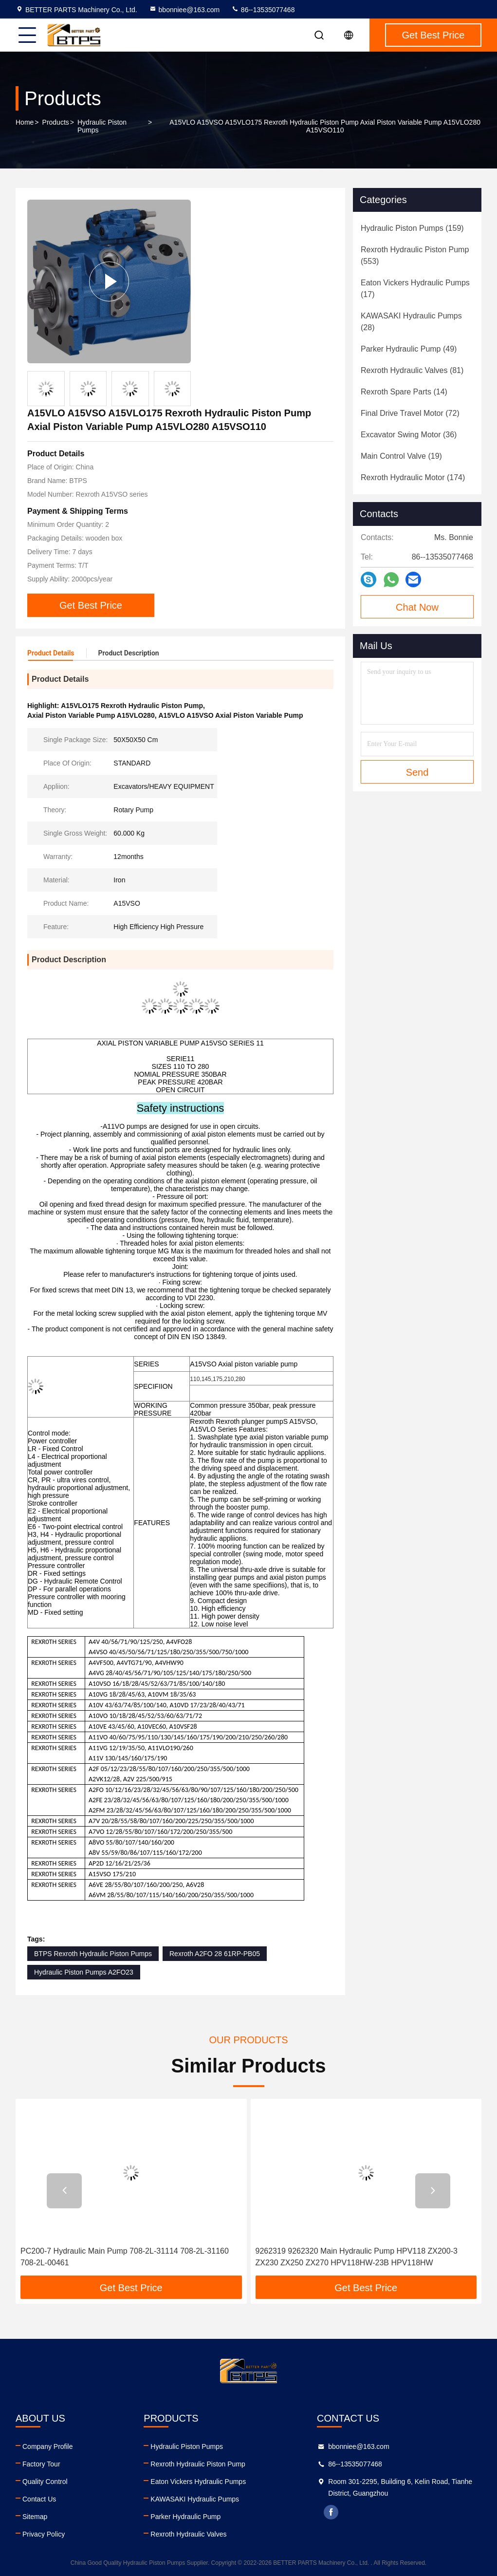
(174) (413, 477)
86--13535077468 (263, 10)
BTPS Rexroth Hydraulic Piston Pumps (93, 1954)
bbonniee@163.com (184, 10)
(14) (404, 392)
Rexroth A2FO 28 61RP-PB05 (214, 1954)
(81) (412, 370)
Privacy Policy (43, 2534)
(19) (401, 456)
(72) (410, 413)
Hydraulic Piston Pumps (102, 126)
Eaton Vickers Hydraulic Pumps (198, 2481)
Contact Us (39, 2499)
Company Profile (47, 2446)
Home (25, 122)
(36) (409, 434)
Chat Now (417, 607)
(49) (409, 349)
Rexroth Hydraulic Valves (188, 2534)
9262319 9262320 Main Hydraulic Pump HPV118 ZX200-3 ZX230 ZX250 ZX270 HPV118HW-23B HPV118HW (357, 2257)
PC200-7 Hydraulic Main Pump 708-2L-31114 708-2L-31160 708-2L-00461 (124, 2257)
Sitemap (34, 2516)
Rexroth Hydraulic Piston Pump (197, 2464)
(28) (411, 322)
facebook (331, 2512)
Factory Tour (41, 2464)
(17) (415, 289)
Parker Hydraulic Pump (185, 2516)
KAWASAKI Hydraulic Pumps (194, 2499)
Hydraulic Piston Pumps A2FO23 (83, 1972)
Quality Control (45, 2481)
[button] (64, 2190)
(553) (415, 255)
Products (55, 122)
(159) (412, 228)
